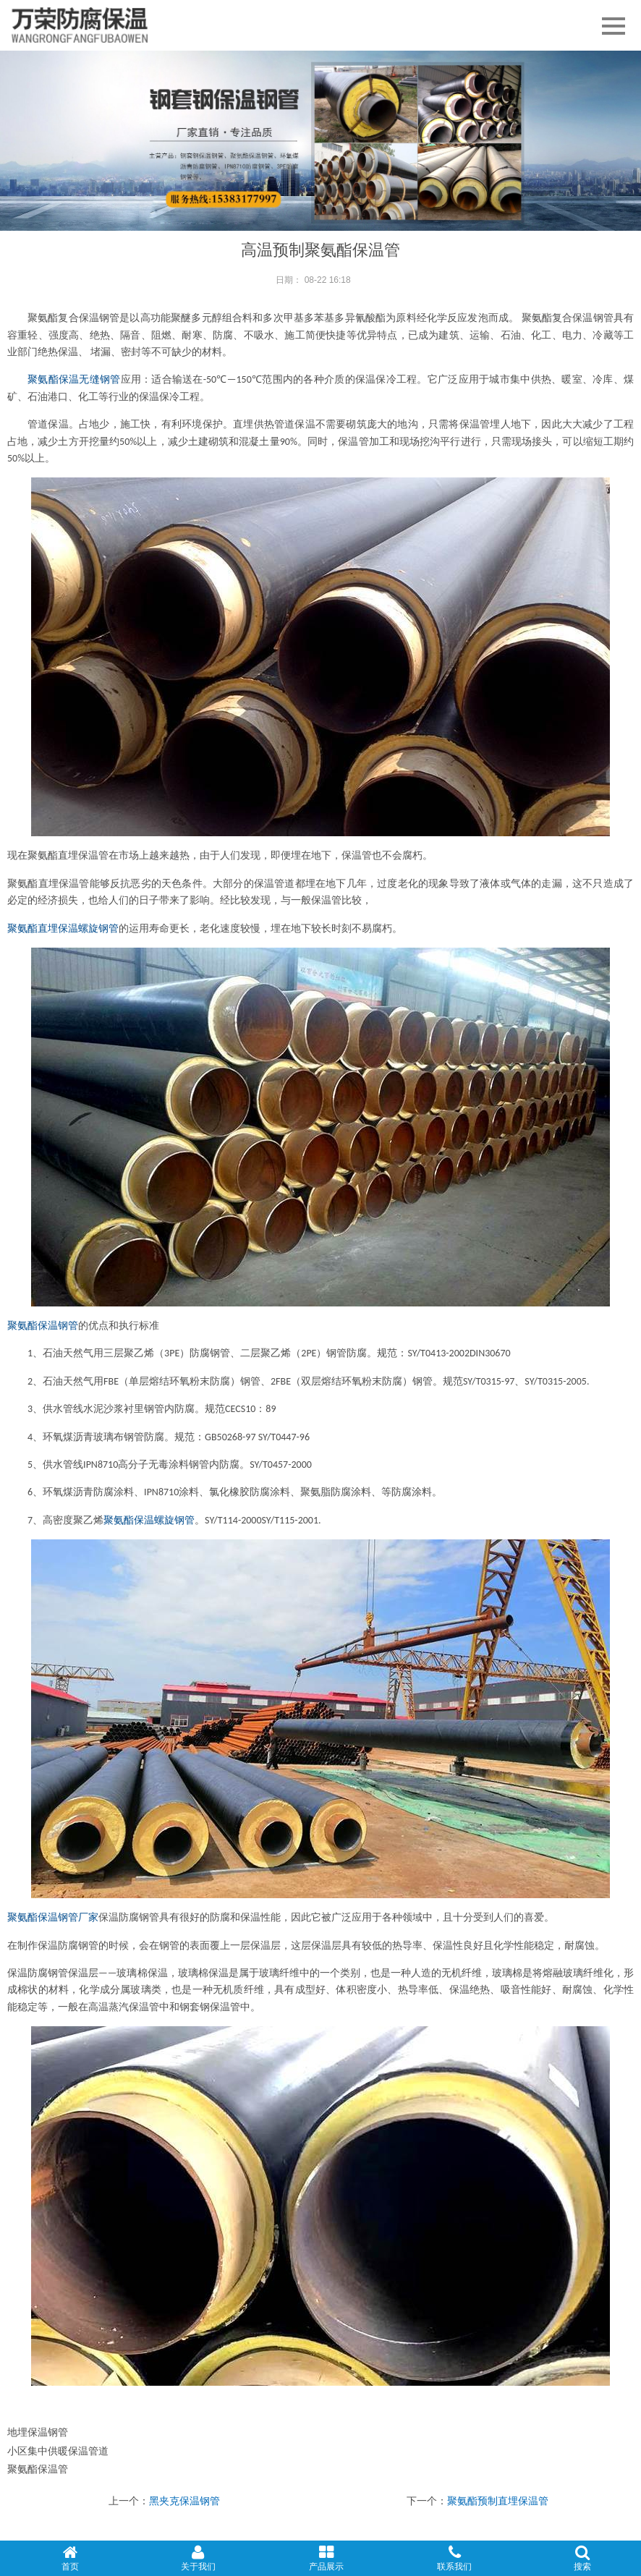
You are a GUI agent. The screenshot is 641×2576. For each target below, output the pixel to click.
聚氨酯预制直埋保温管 (497, 2501)
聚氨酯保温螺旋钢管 (149, 1520)
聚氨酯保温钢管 (42, 1325)
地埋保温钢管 (37, 2432)
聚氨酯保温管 (37, 2469)
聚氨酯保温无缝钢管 (74, 379)
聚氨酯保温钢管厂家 (52, 1917)
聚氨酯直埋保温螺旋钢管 (63, 928)
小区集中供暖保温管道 (58, 2451)
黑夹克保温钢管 (184, 2501)
